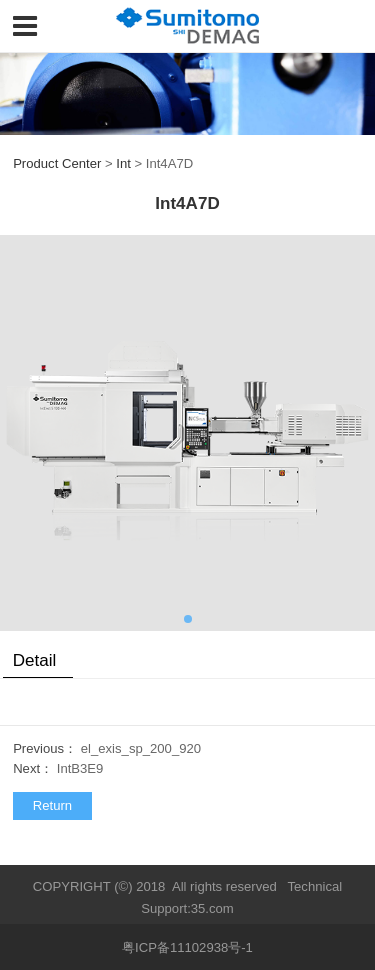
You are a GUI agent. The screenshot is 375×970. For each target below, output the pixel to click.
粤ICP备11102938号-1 (187, 947)
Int (123, 163)
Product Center (57, 163)
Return (52, 805)
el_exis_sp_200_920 (141, 748)
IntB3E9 (80, 768)
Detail (35, 660)
